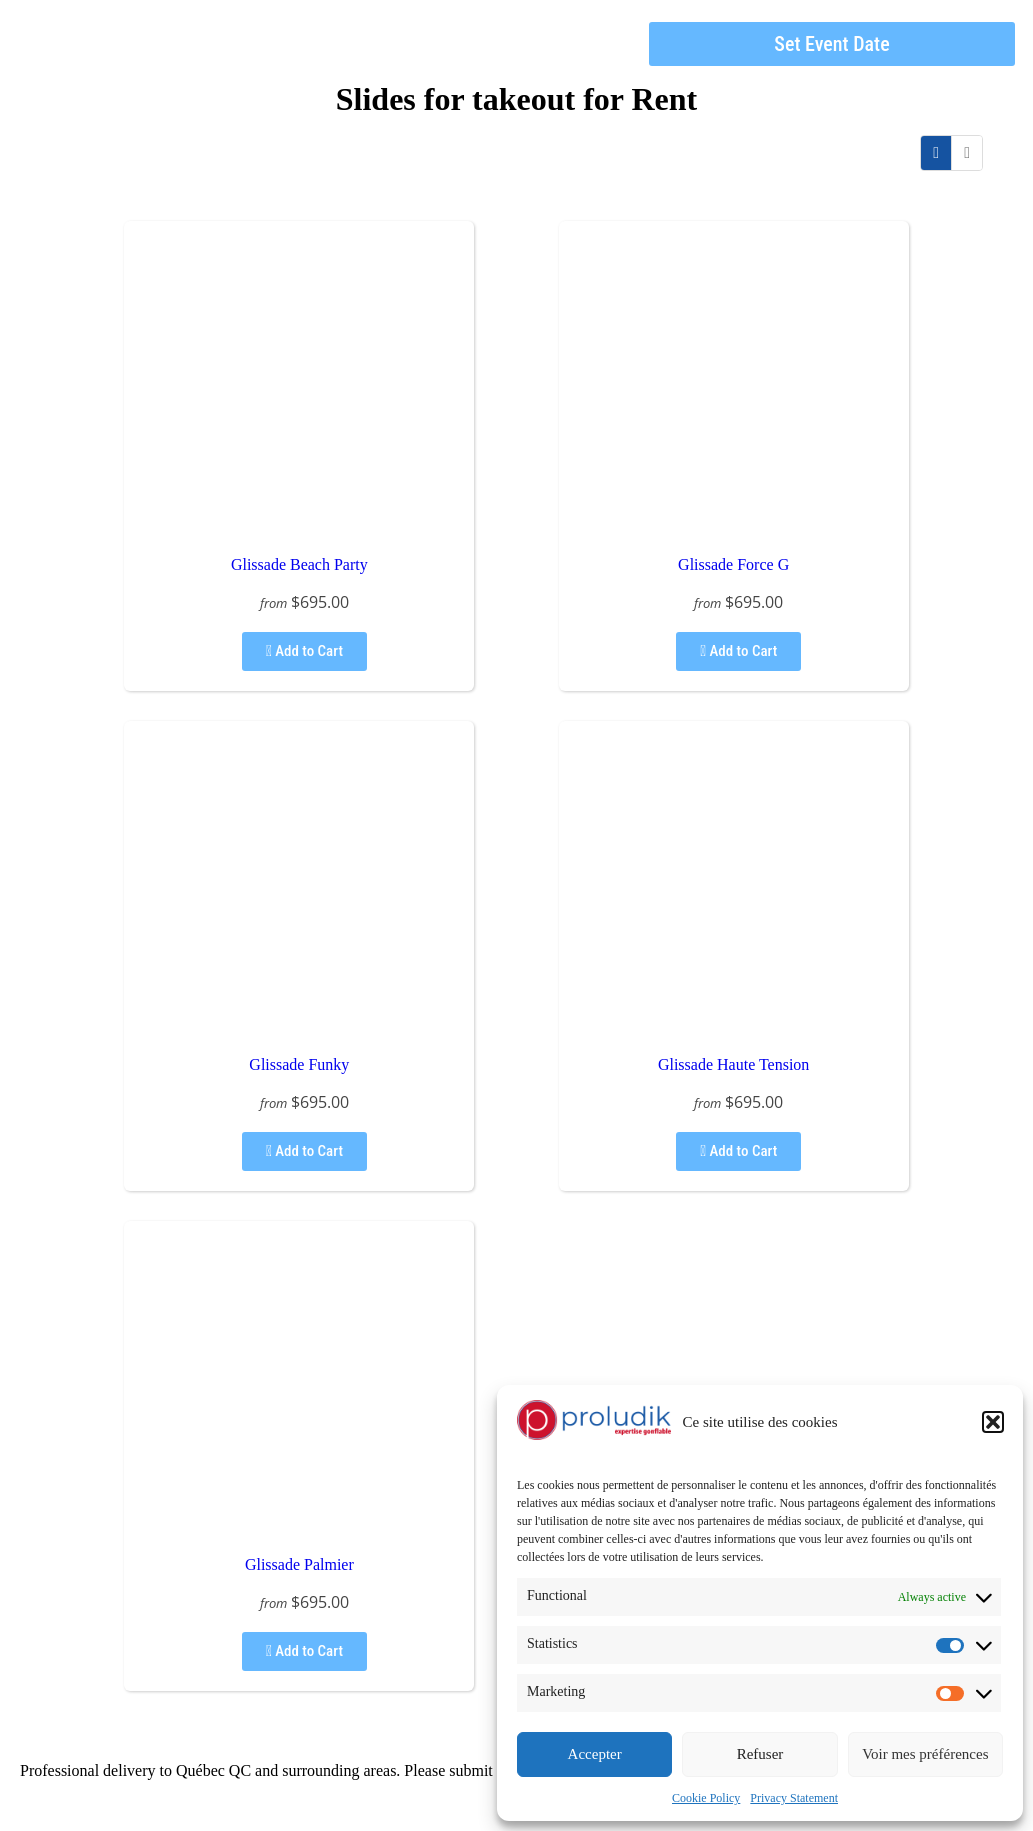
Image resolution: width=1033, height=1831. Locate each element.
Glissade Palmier (299, 1564)
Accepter (595, 1754)
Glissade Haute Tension (733, 1064)
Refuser (760, 1754)
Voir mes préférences (925, 1754)
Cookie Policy (706, 1798)
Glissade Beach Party (299, 564)
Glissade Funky (299, 1064)
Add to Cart (304, 651)
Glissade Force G (733, 564)
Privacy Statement (794, 1798)
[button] (993, 1422)
